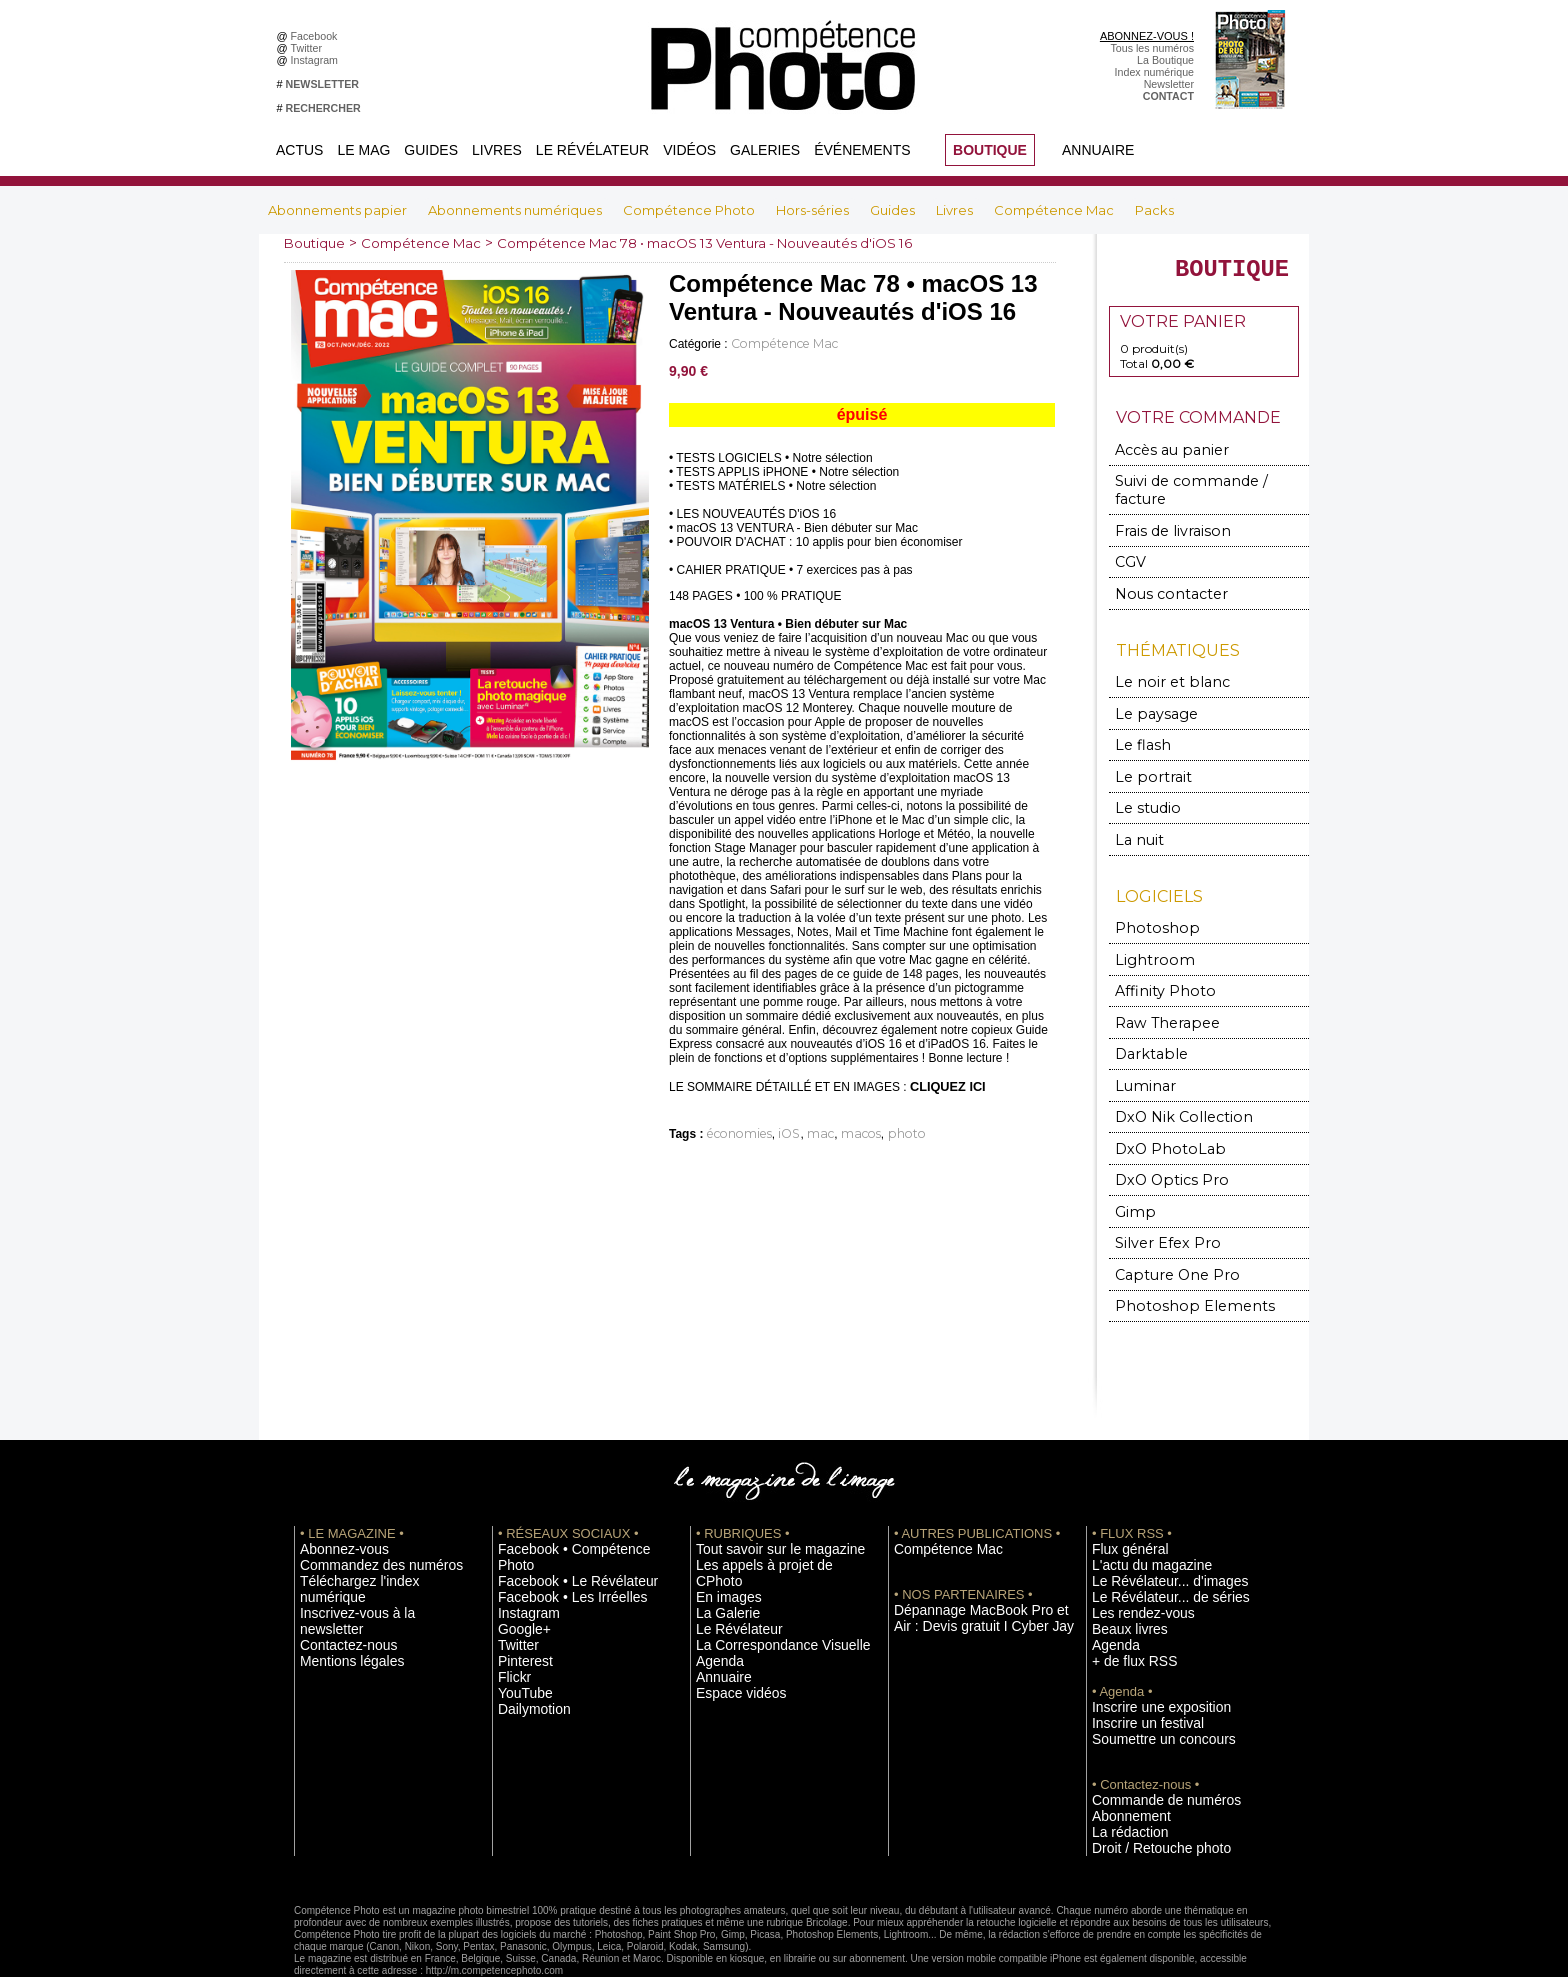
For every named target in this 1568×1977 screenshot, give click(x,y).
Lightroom (1147, 932)
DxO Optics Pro (1162, 1142)
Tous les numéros (1152, 48)
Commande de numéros (1149, 1745)
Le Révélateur (592, 150)
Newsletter (1169, 84)
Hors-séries (814, 210)
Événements (862, 150)
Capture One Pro (1166, 1232)
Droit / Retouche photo (1145, 1790)
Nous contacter (1159, 578)
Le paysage (1148, 695)
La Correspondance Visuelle (763, 1580)
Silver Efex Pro (1157, 1202)
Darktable (1145, 1022)
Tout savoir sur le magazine (761, 1505)
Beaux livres (1121, 1580)
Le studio (1141, 785)
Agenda (714, 1595)
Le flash (1137, 725)
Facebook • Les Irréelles (555, 1535)
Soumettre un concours (1147, 1685)
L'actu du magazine (1138, 1520)
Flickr (510, 1610)
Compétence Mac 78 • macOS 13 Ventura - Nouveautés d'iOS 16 (731, 243)
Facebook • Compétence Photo (572, 1505)
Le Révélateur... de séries (1152, 1550)
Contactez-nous (337, 1565)
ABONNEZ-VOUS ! (1147, 36)
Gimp (1133, 1172)
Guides (431, 150)
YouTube (519, 1625)
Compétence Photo (690, 210)
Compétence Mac (1055, 210)
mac (802, 1131)
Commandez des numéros (362, 1520)
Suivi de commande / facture (1198, 488)
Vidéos (689, 150)
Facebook (317, 36)
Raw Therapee (1157, 992)
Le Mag (363, 150)
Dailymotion (526, 1640)
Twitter (309, 48)
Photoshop (1148, 902)
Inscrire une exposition (1145, 1655)
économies (734, 1131)
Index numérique (1154, 72)
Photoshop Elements (1176, 1262)
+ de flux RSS (1124, 1610)
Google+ (518, 1565)
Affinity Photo (1157, 962)
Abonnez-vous (334, 1505)
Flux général (1121, 1505)
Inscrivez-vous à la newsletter (370, 1550)
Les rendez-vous (1131, 1565)
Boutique (316, 243)
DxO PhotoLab (1160, 1112)
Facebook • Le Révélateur (559, 1520)
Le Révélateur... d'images (1152, 1535)
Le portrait (1146, 755)
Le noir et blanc (1160, 665)
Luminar (1141, 1052)
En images (721, 1535)
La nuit (1136, 815)
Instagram (317, 60)
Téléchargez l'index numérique (372, 1535)
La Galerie (720, 1550)
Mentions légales (340, 1580)
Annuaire (1098, 150)
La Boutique (1165, 60)
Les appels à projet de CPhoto (767, 1520)
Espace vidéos (730, 1625)
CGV (1129, 548)
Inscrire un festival (1135, 1670)
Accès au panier (1161, 458)
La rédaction (1121, 1775)
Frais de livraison (1163, 518)
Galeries (765, 150)
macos (836, 1131)
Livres (497, 150)
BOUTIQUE (990, 150)
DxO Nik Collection (1170, 1082)
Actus (299, 150)
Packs (1154, 210)
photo (874, 1131)
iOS (775, 1131)
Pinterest (519, 1595)
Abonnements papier (339, 210)
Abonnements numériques (516, 210)
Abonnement (1122, 1760)
